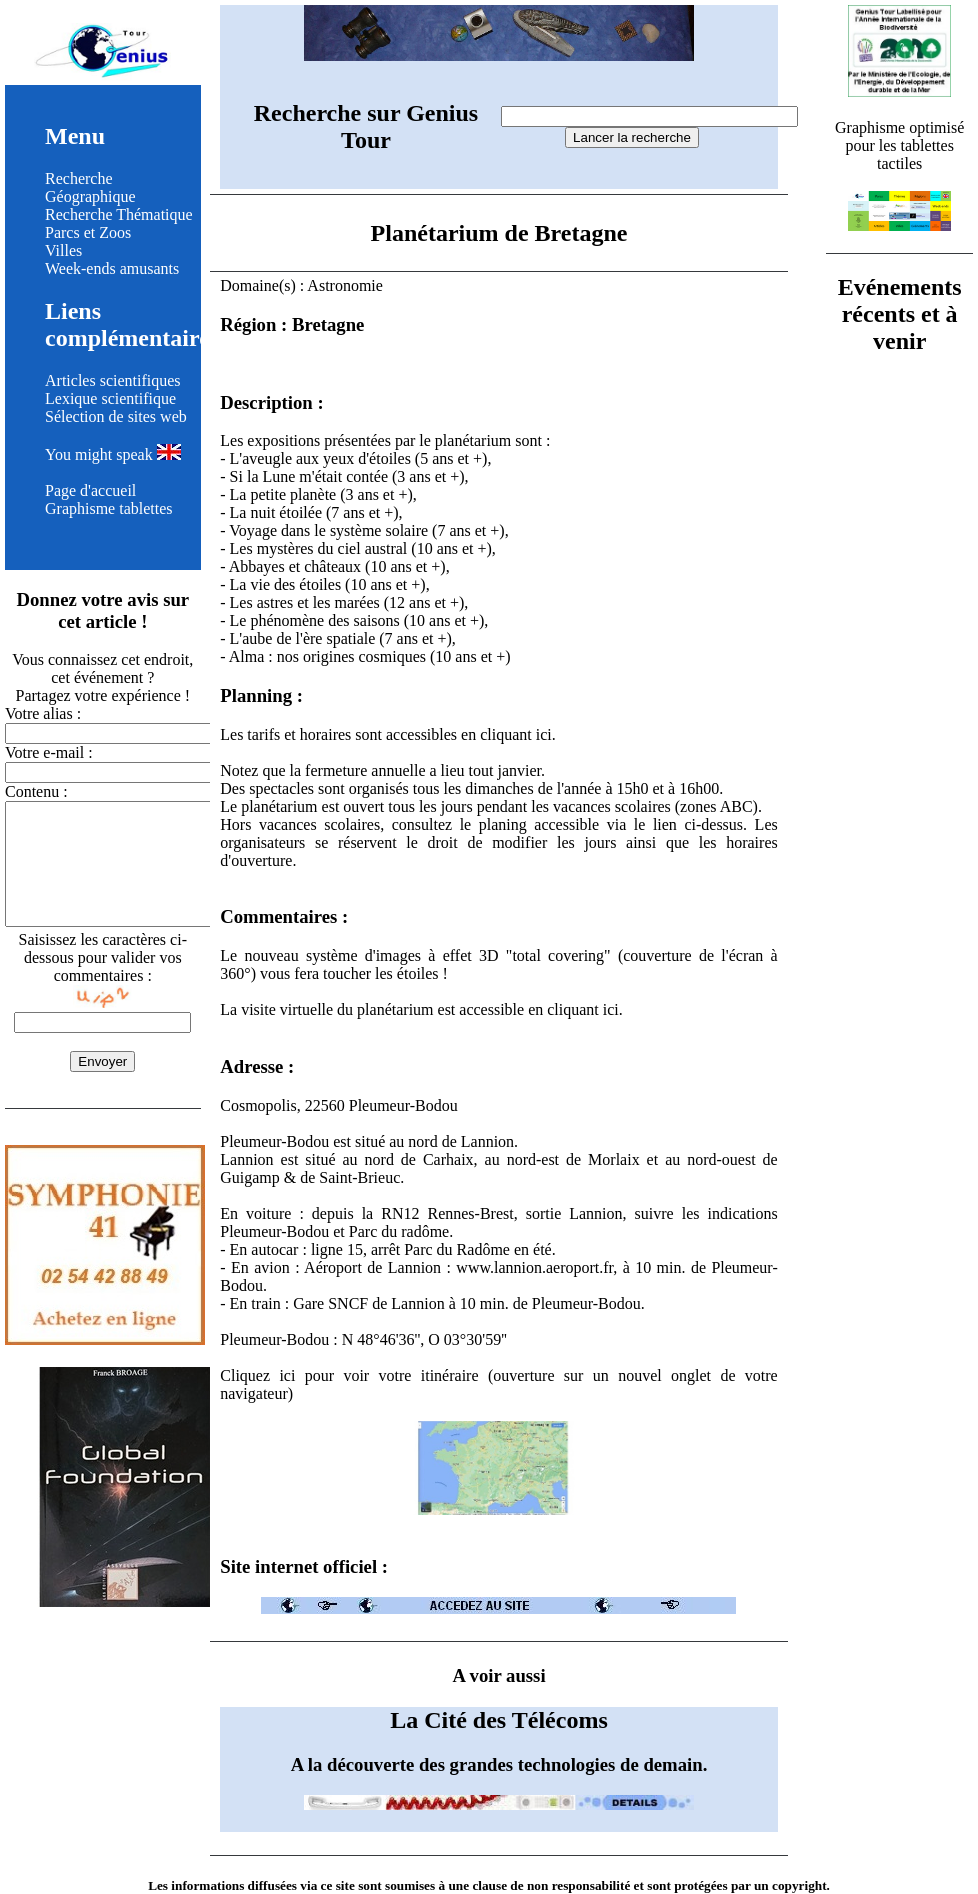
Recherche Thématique (119, 214)
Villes (63, 250)
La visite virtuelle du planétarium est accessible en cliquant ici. (421, 1009)
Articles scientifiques (113, 380)
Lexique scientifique (110, 398)
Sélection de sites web (116, 416)
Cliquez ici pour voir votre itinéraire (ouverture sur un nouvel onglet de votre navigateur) (498, 1443)
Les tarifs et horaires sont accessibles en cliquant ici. (387, 734)
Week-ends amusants (112, 268)
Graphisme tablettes (109, 508)
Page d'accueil (90, 490)
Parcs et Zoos (88, 232)
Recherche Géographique (90, 187)
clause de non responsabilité (551, 1885)
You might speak (113, 454)
